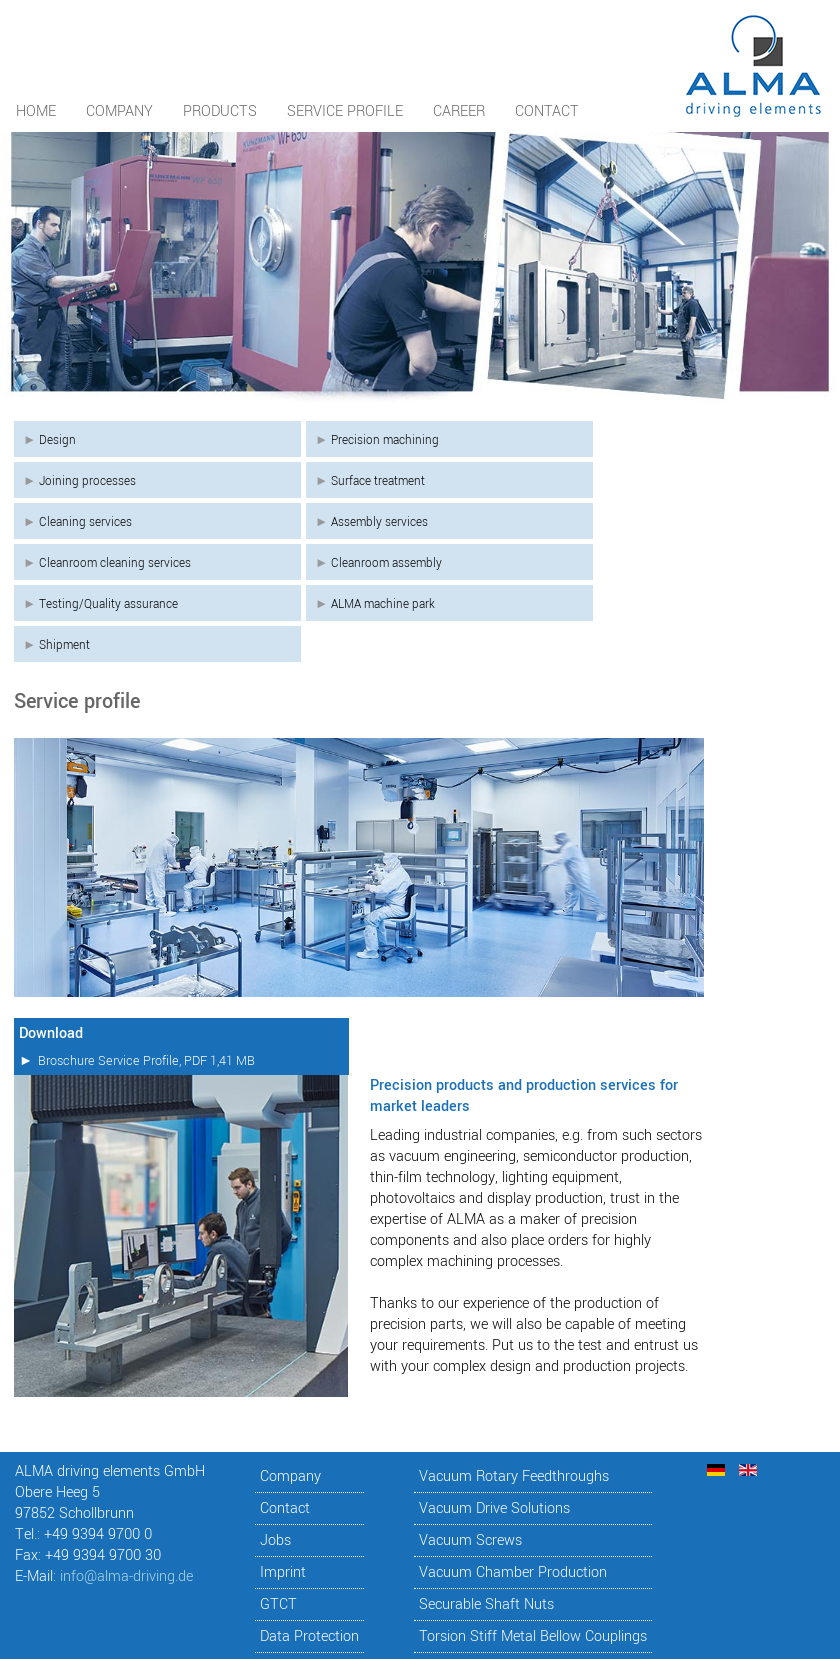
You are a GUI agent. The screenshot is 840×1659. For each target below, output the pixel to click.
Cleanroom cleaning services (115, 563)
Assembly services (379, 522)
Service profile (345, 111)
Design (57, 440)
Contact (547, 111)
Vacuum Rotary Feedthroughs (514, 1476)
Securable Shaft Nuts (486, 1604)
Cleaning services (85, 522)
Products (220, 111)
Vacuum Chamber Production (513, 1572)
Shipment (64, 645)
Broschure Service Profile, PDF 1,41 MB (146, 1061)
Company (119, 111)
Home (36, 111)
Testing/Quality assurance (108, 604)
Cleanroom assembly (386, 563)
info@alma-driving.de (126, 1576)
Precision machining (385, 440)
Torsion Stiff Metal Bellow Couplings (533, 1636)
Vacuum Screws (470, 1540)
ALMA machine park (383, 604)
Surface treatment (378, 481)
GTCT (278, 1604)
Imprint (283, 1572)
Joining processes (87, 481)
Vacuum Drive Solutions (494, 1508)
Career (459, 111)
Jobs (275, 1540)
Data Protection (309, 1636)
